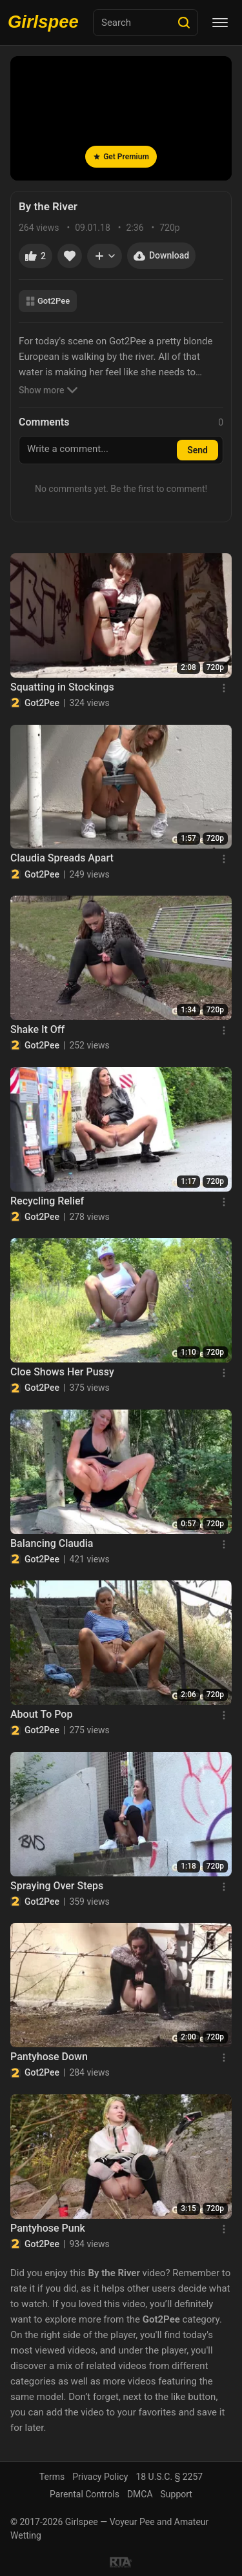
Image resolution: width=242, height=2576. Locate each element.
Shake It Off (37, 1029)
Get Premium (121, 156)
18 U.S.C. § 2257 (169, 2477)
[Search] (184, 22)
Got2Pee (48, 301)
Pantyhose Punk (47, 2228)
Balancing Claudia (51, 1543)
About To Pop (41, 1714)
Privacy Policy (100, 2477)
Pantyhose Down (49, 2056)
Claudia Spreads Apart (62, 858)
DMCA (140, 2494)
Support (176, 2494)
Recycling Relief (47, 1201)
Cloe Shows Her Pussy (62, 1372)
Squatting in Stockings (62, 687)
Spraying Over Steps (56, 1886)
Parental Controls (84, 2494)
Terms (52, 2477)
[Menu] (220, 22)
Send (197, 450)
